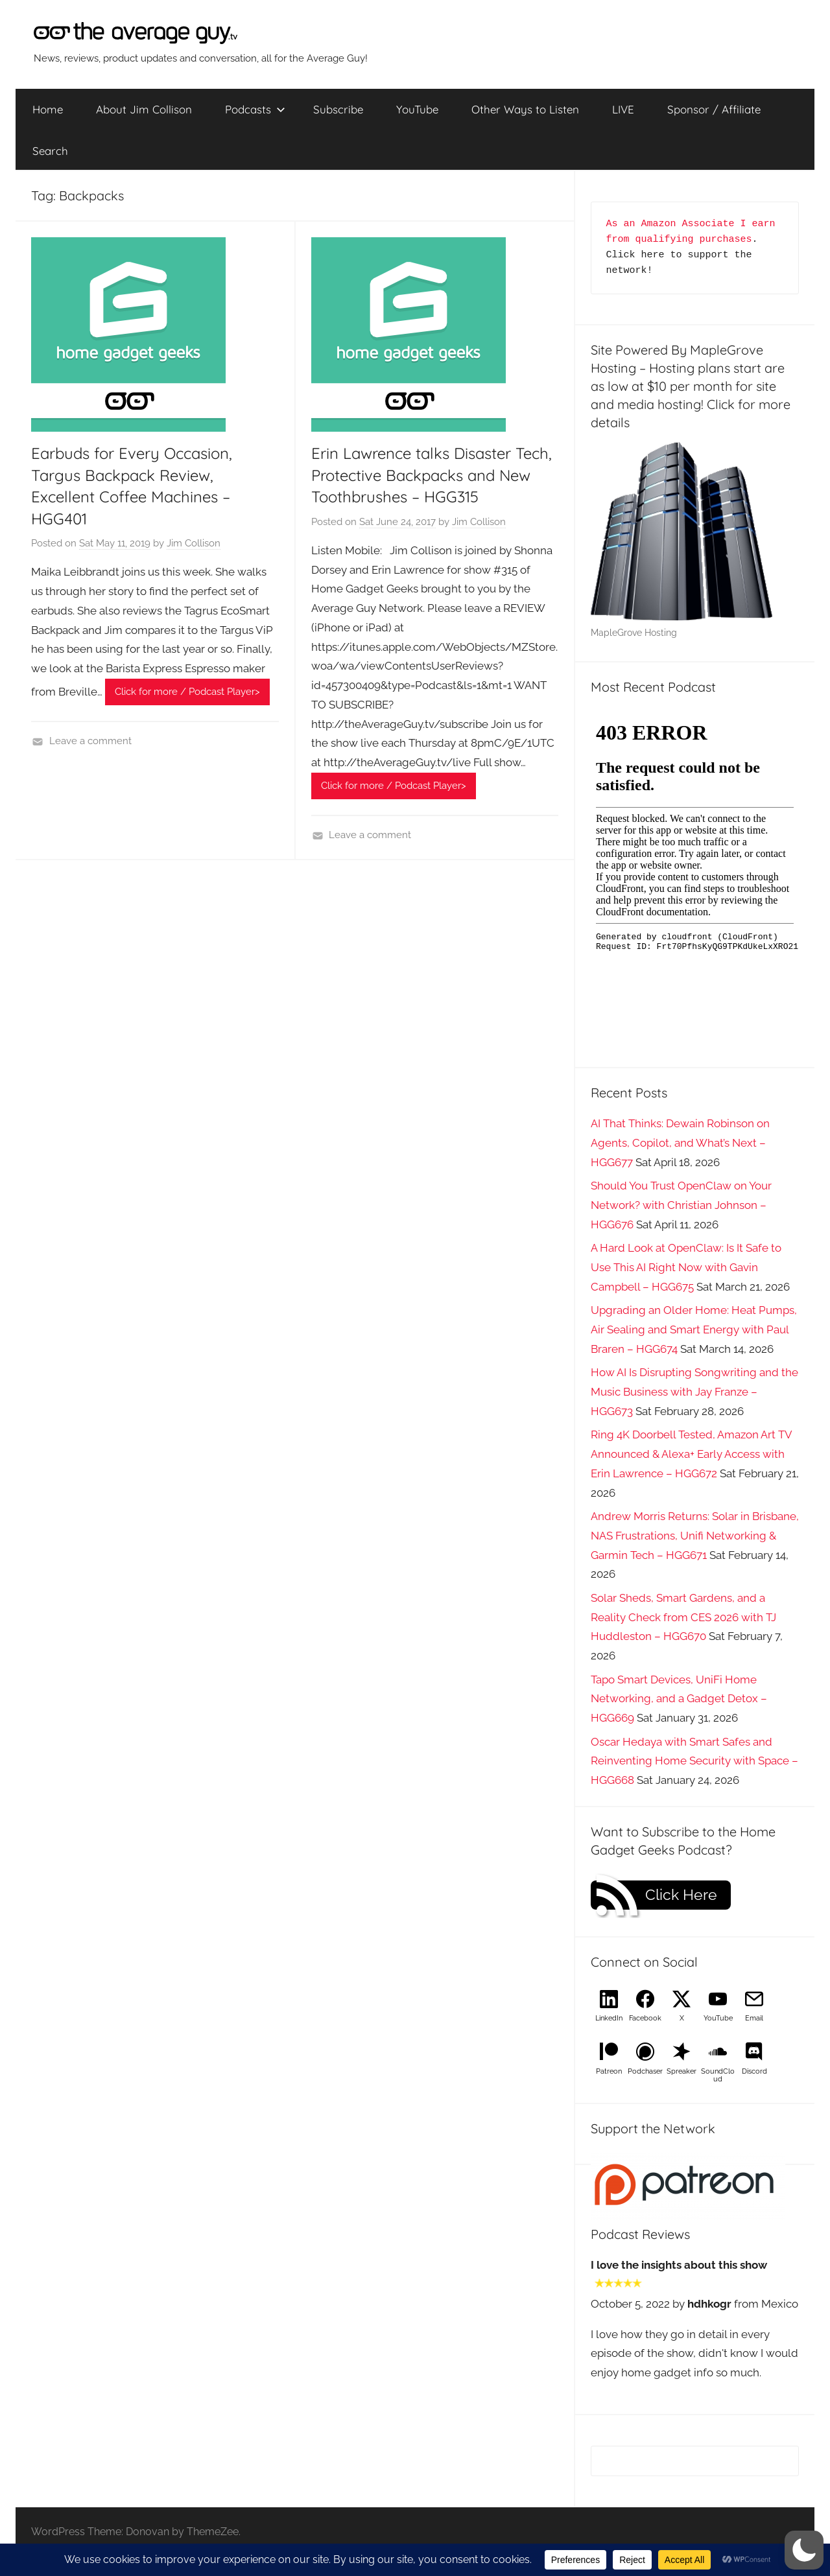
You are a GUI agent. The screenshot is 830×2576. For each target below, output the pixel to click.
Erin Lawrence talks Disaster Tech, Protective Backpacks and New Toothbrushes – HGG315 (431, 474)
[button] (804, 2550)
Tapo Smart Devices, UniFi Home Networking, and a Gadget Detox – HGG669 (679, 1699)
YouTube (417, 109)
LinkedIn (608, 2018)
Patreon (609, 2071)
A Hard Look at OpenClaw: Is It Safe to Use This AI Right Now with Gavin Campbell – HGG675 (686, 1267)
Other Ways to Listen (525, 109)
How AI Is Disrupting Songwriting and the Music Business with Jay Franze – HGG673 (694, 1392)
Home (47, 109)
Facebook (645, 2018)
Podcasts (255, 109)
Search (50, 151)
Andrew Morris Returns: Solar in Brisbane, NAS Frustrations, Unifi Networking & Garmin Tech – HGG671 (695, 1536)
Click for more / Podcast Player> (187, 691)
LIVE (623, 109)
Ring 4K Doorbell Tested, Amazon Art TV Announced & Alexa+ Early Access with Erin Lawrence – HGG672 (691, 1454)
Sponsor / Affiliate (714, 109)
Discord (754, 2071)
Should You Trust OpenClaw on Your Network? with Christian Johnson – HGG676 (681, 1205)
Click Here (681, 1894)
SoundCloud (718, 2075)
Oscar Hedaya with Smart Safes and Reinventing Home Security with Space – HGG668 (694, 1761)
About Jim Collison (144, 109)
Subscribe (338, 109)
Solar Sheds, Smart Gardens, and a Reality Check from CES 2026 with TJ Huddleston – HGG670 (683, 1617)
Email (754, 2018)
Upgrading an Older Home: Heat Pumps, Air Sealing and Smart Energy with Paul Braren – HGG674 (694, 1329)
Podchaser (645, 2071)
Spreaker (681, 2071)
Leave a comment (90, 741)
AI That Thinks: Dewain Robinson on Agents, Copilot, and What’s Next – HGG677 (680, 1143)
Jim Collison (193, 543)
